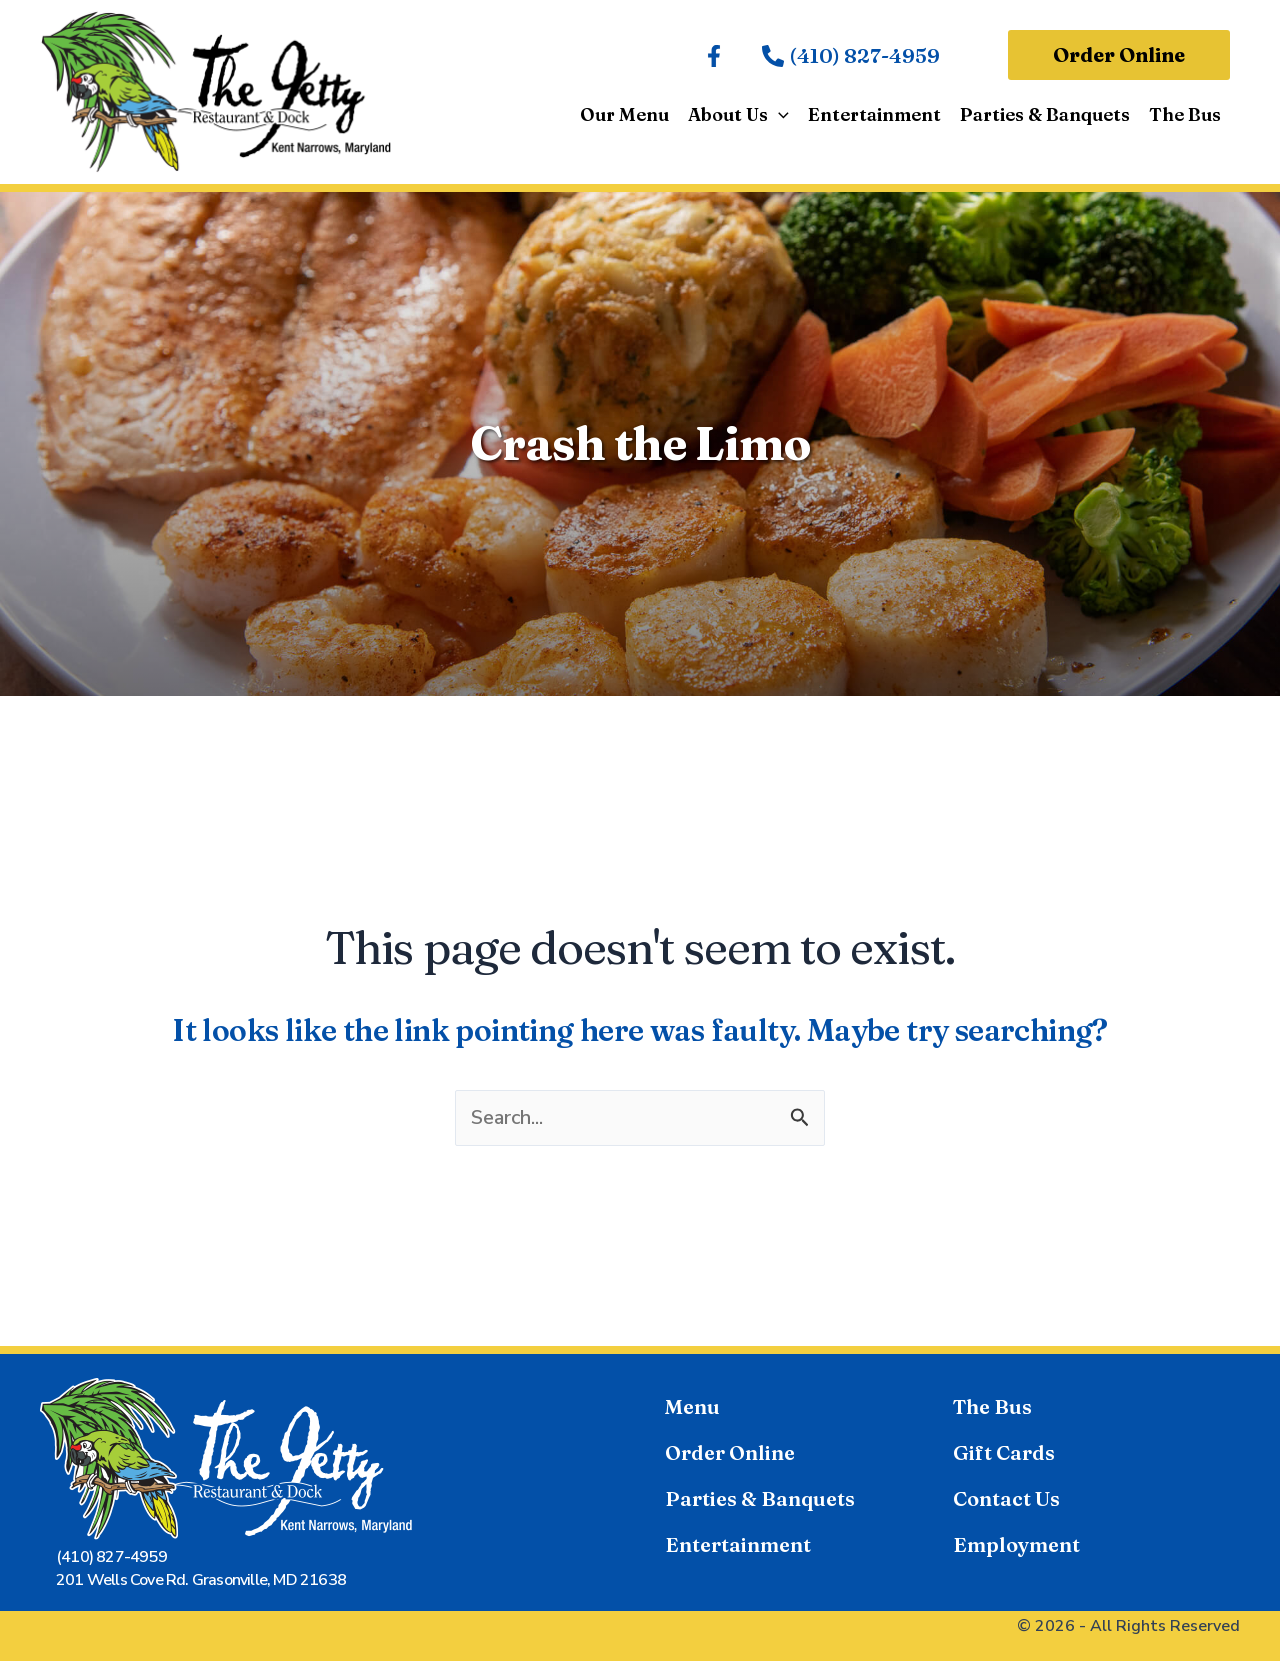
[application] (782, 115)
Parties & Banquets (760, 1498)
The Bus (992, 1406)
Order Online (730, 1452)
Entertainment (738, 1544)
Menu (692, 1406)
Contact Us (1006, 1498)
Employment (1016, 1544)
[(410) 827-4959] (851, 56)
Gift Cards (1004, 1452)
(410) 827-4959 (111, 1557)
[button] (1119, 55)
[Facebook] (714, 56)
